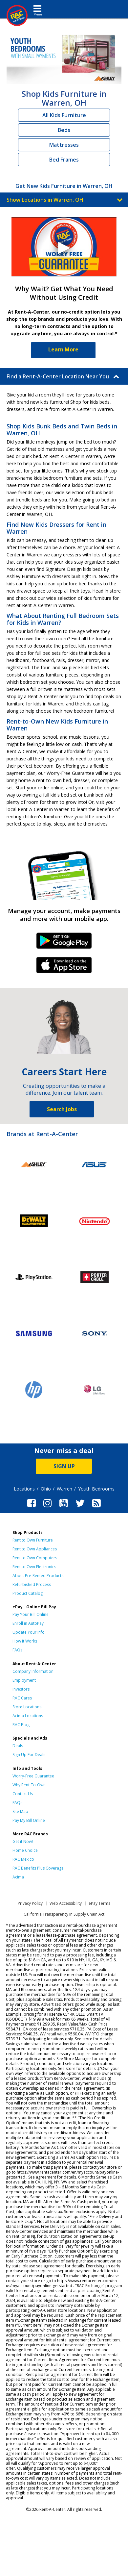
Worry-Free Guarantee (33, 1776)
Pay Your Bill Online (30, 1614)
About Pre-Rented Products (37, 1575)
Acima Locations (27, 1716)
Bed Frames (64, 159)
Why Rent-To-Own (29, 1785)
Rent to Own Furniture (32, 1540)
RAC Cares (22, 1698)
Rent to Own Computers (34, 1558)
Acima (18, 1877)
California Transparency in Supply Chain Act (64, 1914)
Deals (17, 1745)
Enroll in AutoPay (28, 1623)
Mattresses (64, 144)
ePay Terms (99, 1903)
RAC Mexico (23, 1859)
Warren (64, 1489)
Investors (21, 1689)
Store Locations (26, 1707)
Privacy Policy (30, 1903)
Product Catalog (27, 1593)
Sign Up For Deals (28, 1754)
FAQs (17, 1650)
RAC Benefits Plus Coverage (38, 1868)
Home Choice (25, 1850)
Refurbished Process (31, 1584)
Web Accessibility (66, 1903)
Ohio (46, 1489)
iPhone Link (64, 967)
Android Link (64, 943)
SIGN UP (64, 1466)
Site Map (20, 1811)
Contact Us (22, 1794)
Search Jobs (62, 1109)
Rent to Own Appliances (34, 1549)
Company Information (32, 1671)
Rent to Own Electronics (34, 1566)
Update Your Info (28, 1632)
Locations (24, 1489)
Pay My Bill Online (28, 1820)
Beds (64, 130)
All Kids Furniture (64, 115)
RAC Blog (21, 1724)
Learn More (63, 349)
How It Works (24, 1641)
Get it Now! (22, 1841)
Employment (24, 1680)
